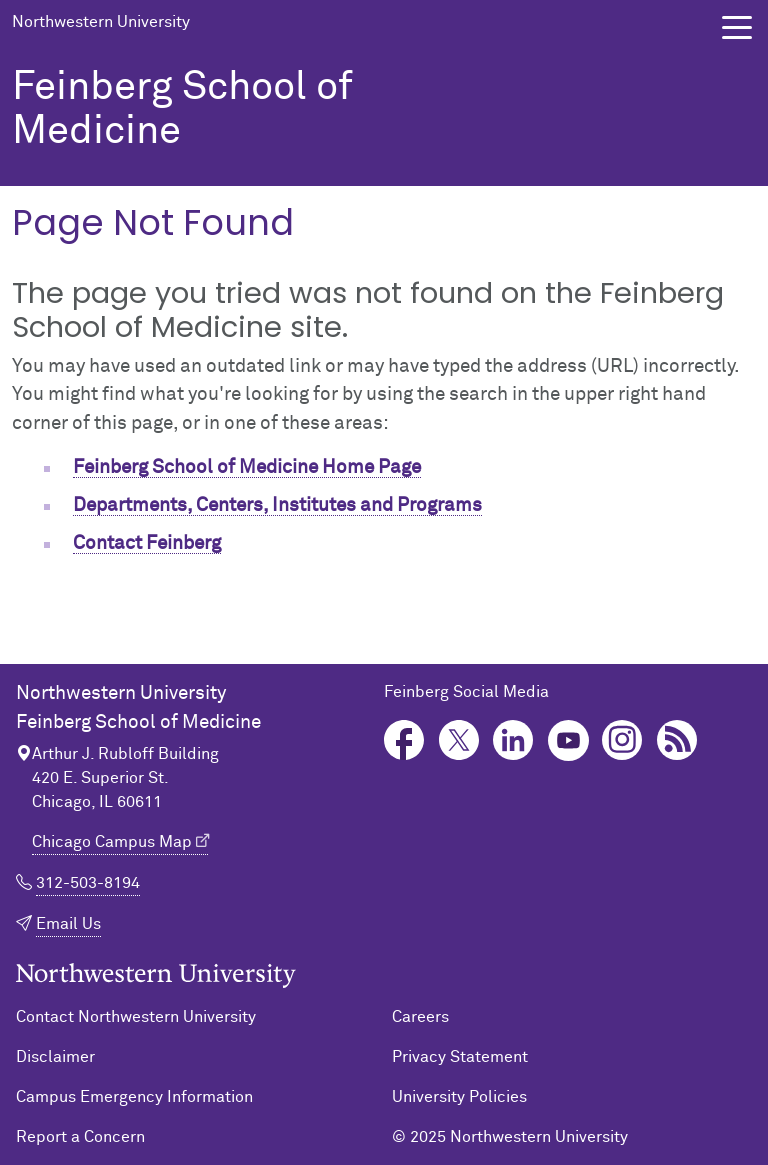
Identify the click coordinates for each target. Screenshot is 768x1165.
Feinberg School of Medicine (182, 110)
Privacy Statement (460, 1057)
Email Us (68, 924)
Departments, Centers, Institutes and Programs (277, 505)
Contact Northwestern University (136, 1017)
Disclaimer (55, 1057)
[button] (737, 27)
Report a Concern (80, 1137)
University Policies (459, 1097)
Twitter (459, 740)
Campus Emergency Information (134, 1097)
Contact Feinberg (147, 543)
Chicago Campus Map (112, 842)
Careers (420, 1017)
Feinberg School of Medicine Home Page (247, 467)
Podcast (677, 740)
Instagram (622, 740)
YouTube (568, 740)
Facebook (404, 740)
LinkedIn (513, 740)
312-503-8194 (88, 883)
